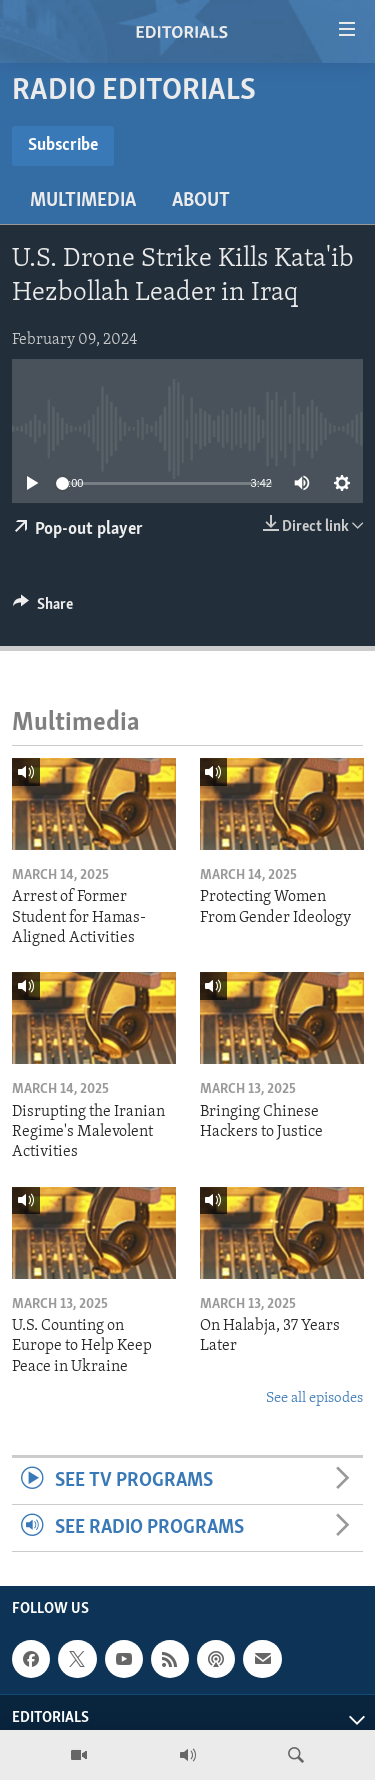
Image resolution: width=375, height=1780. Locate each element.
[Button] (43, 609)
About (201, 201)
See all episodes (314, 1398)
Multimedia (83, 201)
